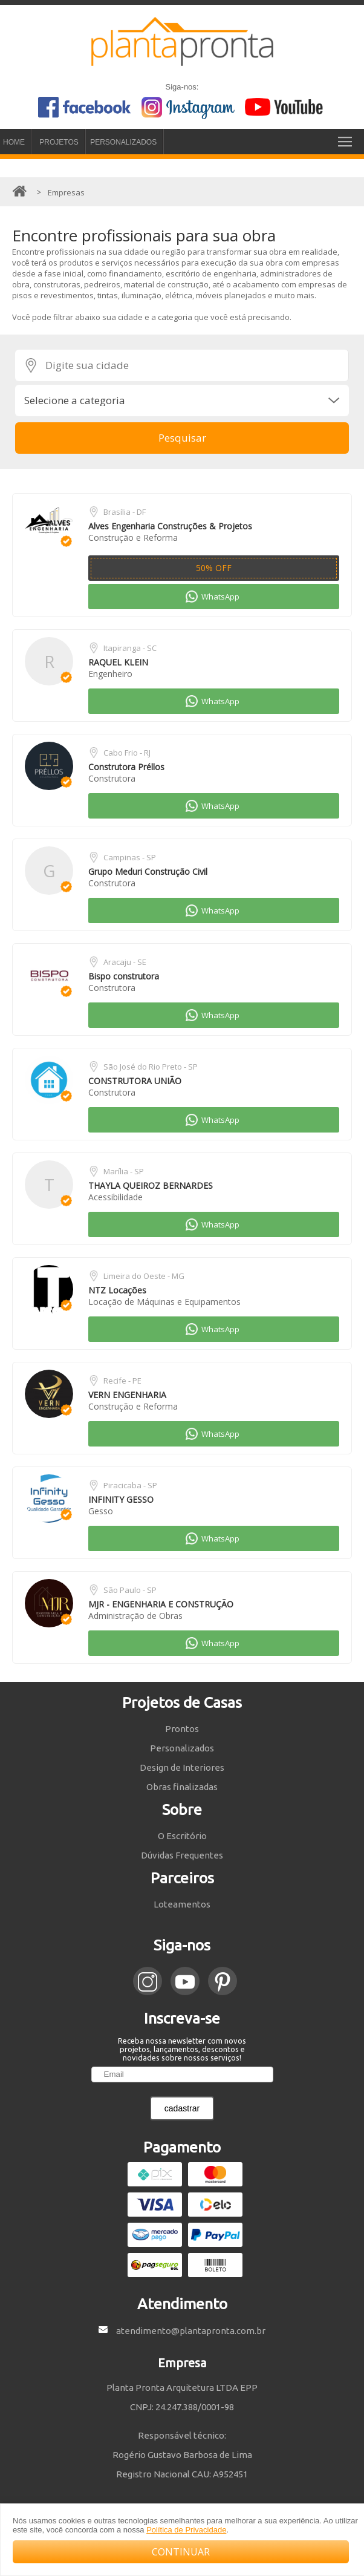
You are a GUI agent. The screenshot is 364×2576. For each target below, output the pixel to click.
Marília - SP (123, 1171)
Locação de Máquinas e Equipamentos (164, 1301)
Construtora (111, 778)
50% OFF (214, 568)
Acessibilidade (115, 1197)
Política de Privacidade (186, 2529)
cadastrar (182, 2108)
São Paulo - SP (130, 1589)
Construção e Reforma (133, 537)
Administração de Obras (135, 1615)
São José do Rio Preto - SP (150, 1066)
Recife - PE (122, 1380)
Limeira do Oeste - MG (143, 1275)
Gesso (100, 1511)
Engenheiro (110, 673)
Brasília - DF (124, 511)
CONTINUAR (181, 2551)
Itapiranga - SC (130, 647)
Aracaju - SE (124, 961)
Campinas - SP (129, 857)
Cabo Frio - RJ (127, 752)
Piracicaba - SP (130, 1485)
